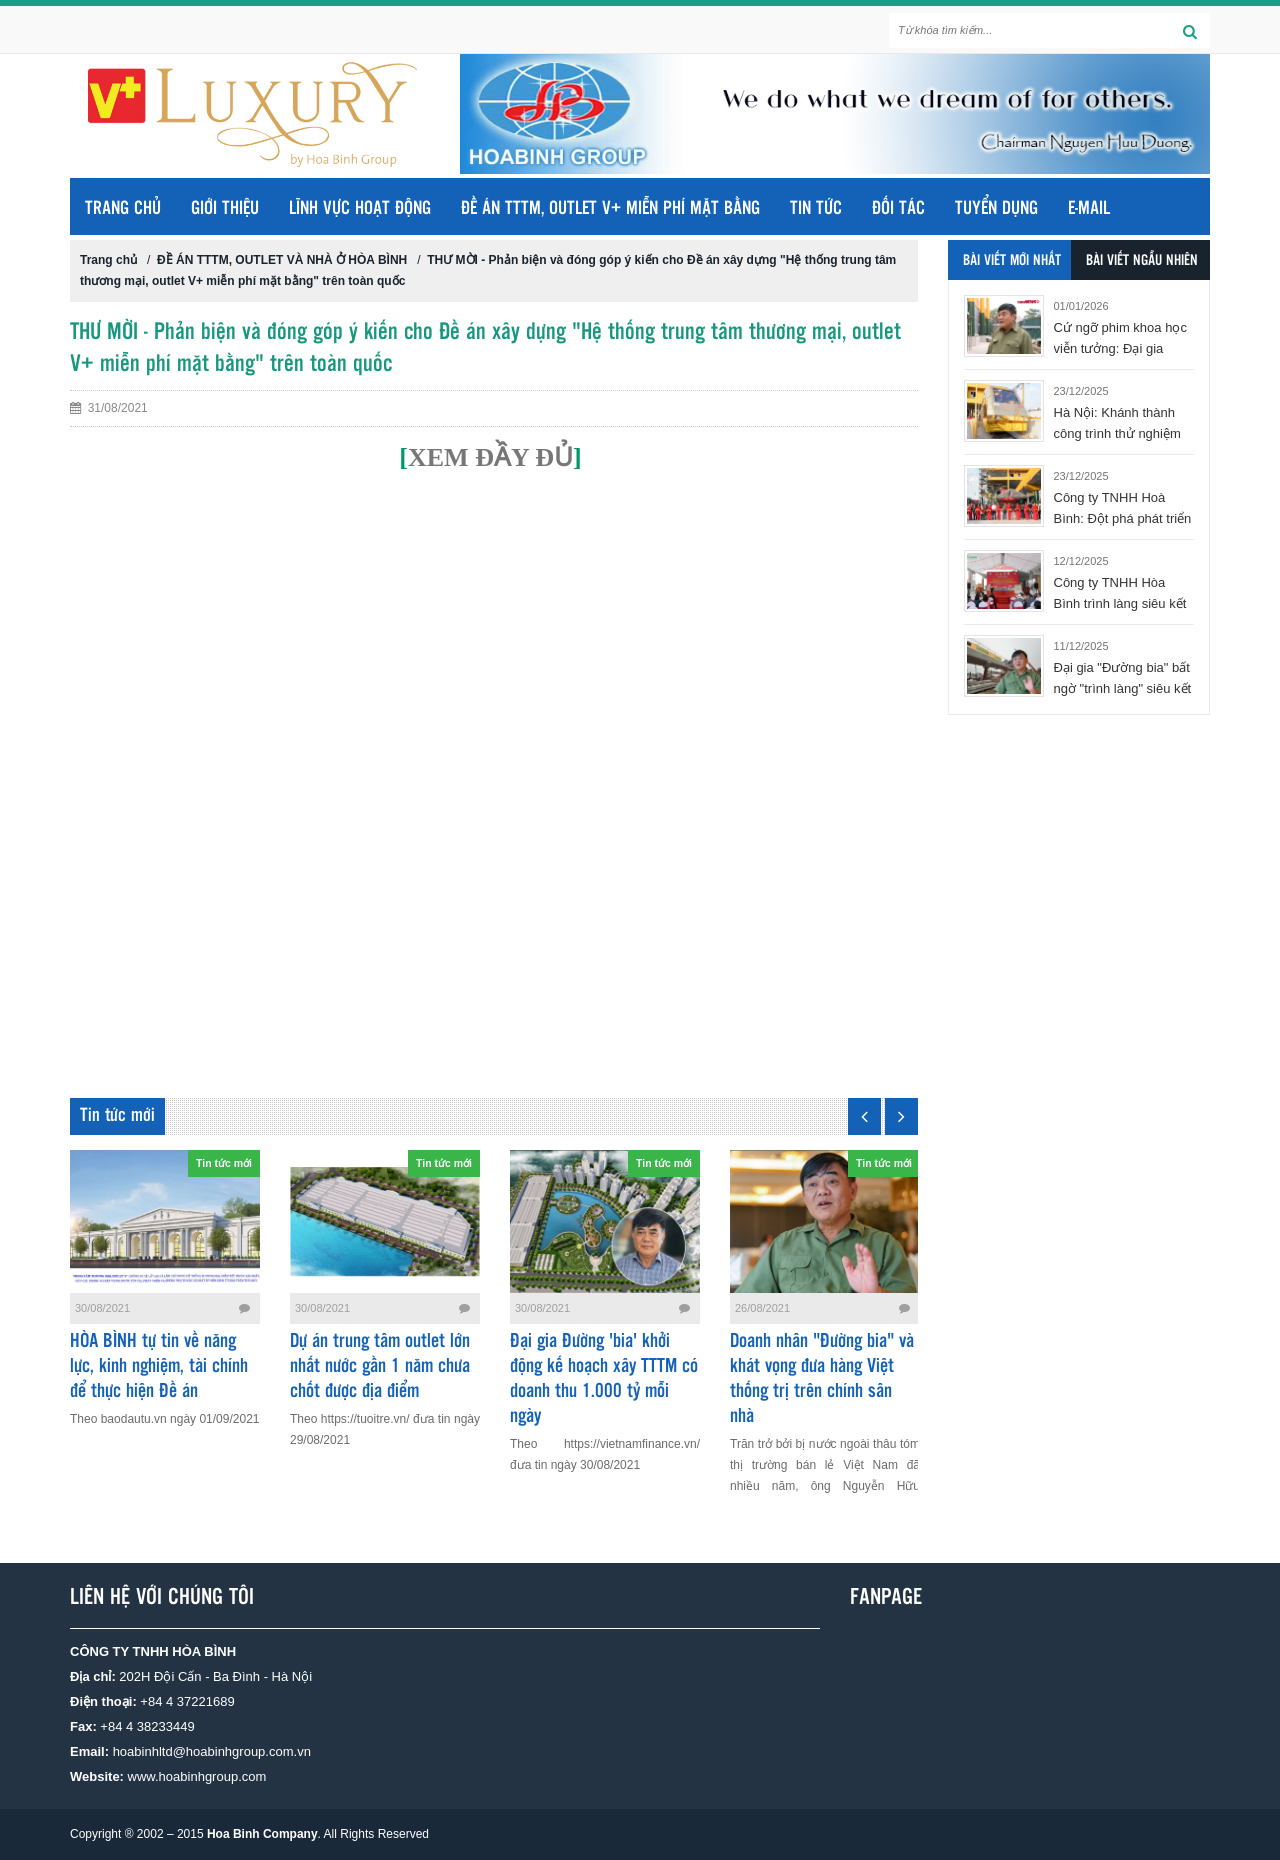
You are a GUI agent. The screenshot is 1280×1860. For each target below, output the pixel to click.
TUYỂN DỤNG (996, 209)
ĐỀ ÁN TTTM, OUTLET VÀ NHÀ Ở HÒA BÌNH (282, 260)
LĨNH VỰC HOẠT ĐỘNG (360, 209)
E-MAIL (1089, 209)
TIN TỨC (816, 209)
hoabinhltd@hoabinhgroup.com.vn (212, 1751)
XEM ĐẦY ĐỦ (490, 457)
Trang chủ (123, 209)
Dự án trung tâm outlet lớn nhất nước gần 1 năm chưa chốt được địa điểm (380, 1367)
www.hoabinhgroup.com (197, 1776)
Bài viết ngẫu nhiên (1142, 261)
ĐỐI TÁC (898, 209)
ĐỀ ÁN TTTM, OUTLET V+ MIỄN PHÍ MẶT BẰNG (610, 209)
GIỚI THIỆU (225, 209)
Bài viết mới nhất (1012, 261)
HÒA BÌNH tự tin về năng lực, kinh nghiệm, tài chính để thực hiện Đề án (159, 1367)
